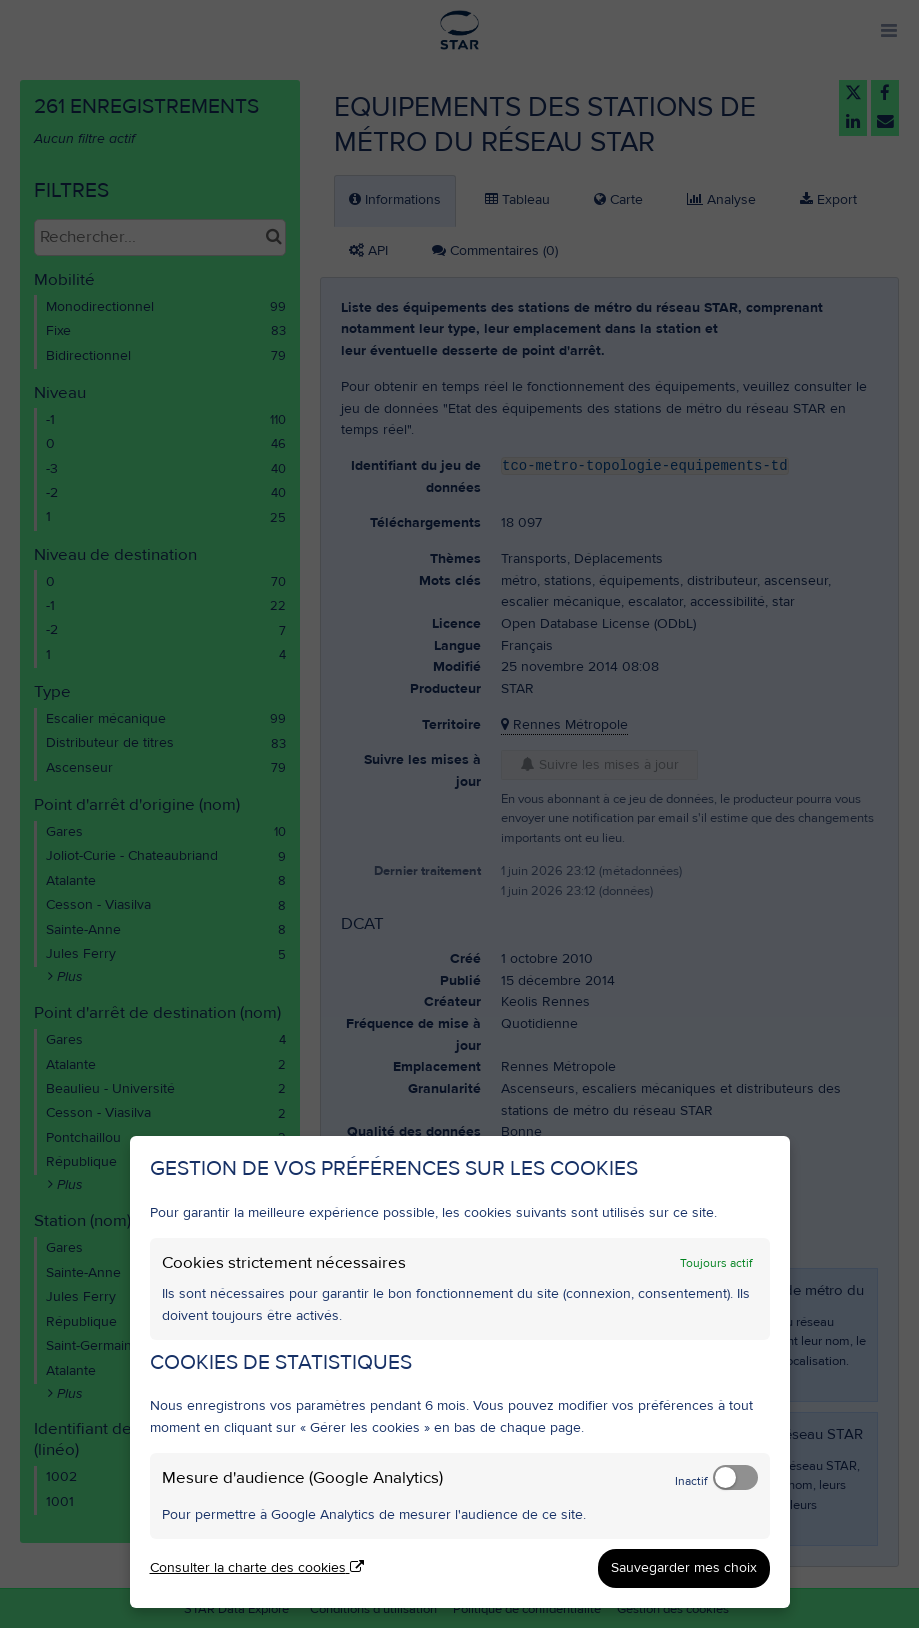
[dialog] (460, 1372)
